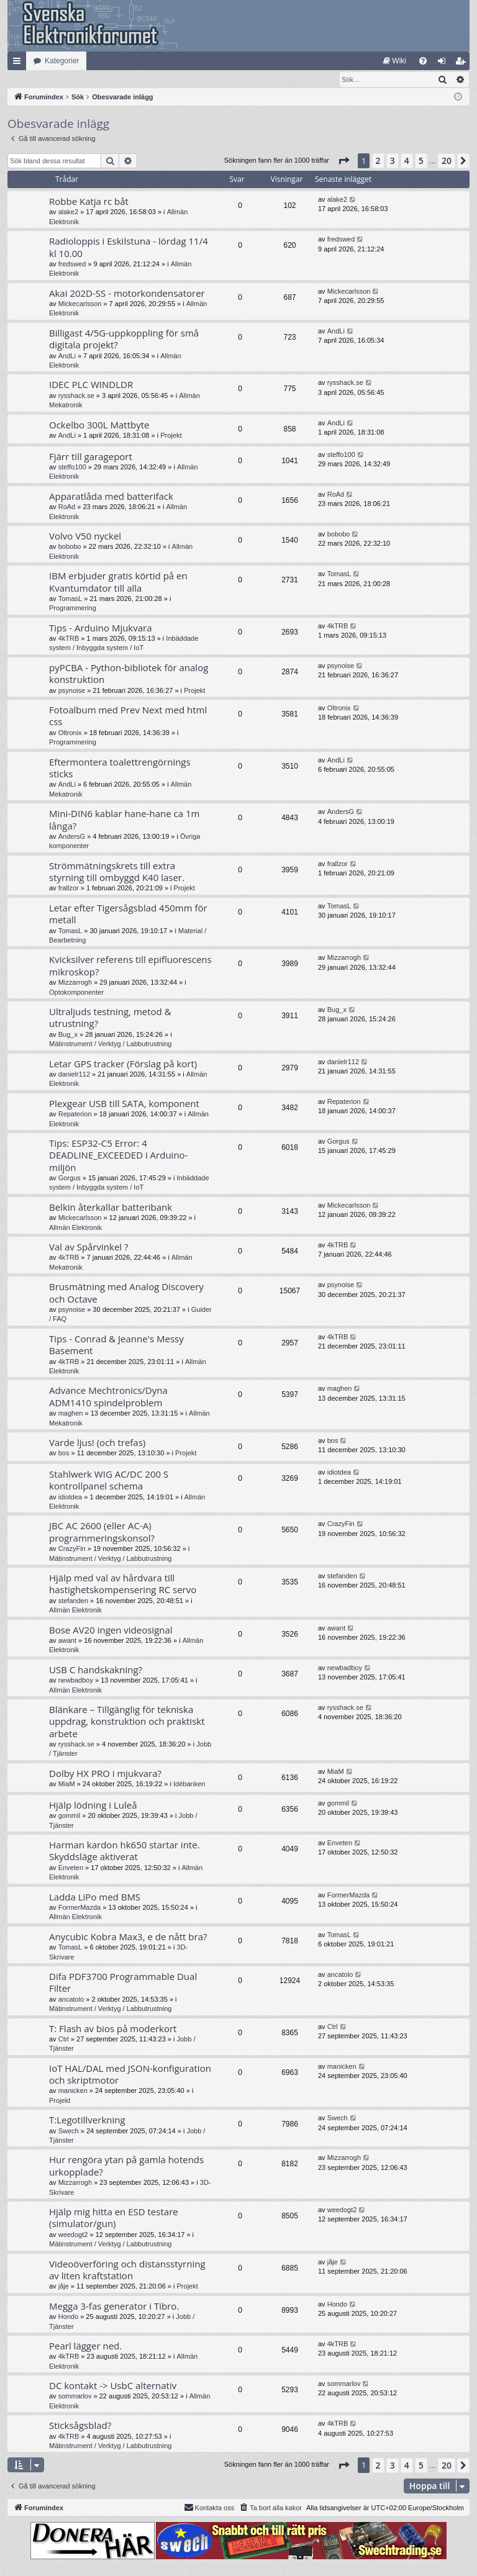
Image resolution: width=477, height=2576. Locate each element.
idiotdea (70, 1497)
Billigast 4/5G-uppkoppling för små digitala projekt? (124, 339)
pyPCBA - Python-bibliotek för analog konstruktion (128, 674)
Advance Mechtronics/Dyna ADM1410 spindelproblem (108, 1397)
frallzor (68, 888)
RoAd (67, 507)
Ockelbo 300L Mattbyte (99, 425)
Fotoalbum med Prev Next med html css (128, 716)
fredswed (72, 264)
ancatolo (71, 2000)
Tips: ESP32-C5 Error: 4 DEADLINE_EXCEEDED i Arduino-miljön (118, 1155)
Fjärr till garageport (90, 457)
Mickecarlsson (80, 304)
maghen (70, 1413)
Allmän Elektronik (75, 1228)
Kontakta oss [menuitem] (209, 2507)
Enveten (70, 1868)
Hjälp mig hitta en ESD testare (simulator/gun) (113, 2218)
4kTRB (69, 639)
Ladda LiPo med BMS (94, 1897)
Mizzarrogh (75, 983)
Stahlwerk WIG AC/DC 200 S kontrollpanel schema (108, 1480)
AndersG (71, 837)
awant (67, 1641)
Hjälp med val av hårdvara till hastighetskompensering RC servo (122, 1584)
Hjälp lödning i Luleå (93, 1805)
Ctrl (63, 2039)
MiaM (66, 1784)
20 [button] (447, 161)
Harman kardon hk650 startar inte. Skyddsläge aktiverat (124, 1851)
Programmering (72, 608)
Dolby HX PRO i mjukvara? (105, 1774)
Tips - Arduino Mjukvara (100, 628)
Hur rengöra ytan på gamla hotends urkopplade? (126, 2166)
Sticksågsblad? (80, 2426)
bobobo (69, 547)
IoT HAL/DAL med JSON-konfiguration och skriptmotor (130, 2075)
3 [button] (392, 161)
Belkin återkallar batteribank (110, 1207)
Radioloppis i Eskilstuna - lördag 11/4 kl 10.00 (128, 247)
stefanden (73, 1601)
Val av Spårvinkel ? (89, 1247)
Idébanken (189, 1784)
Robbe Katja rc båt (89, 202)
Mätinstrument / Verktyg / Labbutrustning (110, 1044)
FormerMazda (79, 1908)
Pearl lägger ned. (85, 2346)
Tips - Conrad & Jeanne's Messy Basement (116, 1345)
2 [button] (378, 161)
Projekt (170, 436)
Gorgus (69, 1178)
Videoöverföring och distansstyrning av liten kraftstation (127, 2270)
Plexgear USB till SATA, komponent (124, 1104)
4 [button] (406, 161)
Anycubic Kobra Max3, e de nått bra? (128, 1937)
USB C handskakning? (95, 1670)
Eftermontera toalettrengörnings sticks (120, 768)
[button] (343, 161)
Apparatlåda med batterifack (111, 496)
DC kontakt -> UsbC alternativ (112, 2386)
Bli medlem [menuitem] (463, 63)
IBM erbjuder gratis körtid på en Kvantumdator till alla (118, 582)
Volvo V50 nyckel (85, 536)
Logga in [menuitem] (444, 63)
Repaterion (75, 1114)
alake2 (68, 212)
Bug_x (68, 1035)
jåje (63, 2286)
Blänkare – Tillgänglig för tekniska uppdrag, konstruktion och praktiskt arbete (127, 1722)
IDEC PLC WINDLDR (91, 385)
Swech (68, 2131)
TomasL (70, 599)
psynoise (71, 691)
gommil (69, 1816)
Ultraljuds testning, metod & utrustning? (110, 1018)
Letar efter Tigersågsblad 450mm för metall (128, 914)
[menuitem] (395, 61)
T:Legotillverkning (87, 2120)
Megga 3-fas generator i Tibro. (114, 2306)
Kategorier (62, 60)
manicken (73, 2091)
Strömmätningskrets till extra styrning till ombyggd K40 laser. (116, 872)
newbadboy (75, 1680)
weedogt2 (73, 2235)
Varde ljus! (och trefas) (97, 1443)
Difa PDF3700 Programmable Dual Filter (123, 1983)
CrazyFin (72, 1549)
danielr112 (74, 1074)
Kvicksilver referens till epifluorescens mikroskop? (130, 966)
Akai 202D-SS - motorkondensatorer (127, 293)
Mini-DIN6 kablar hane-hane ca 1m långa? (124, 820)
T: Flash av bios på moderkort (112, 2029)
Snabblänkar (19, 63)
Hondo (68, 2317)
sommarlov (75, 2396)
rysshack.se (76, 396)
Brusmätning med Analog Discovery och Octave (126, 1293)
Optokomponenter (76, 993)
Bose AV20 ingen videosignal (111, 1630)
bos (64, 1453)
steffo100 (72, 467)
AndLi (67, 356)
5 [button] (421, 161)
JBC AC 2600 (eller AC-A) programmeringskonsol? (102, 1532)
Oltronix (70, 733)
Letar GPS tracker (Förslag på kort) (123, 1064)
